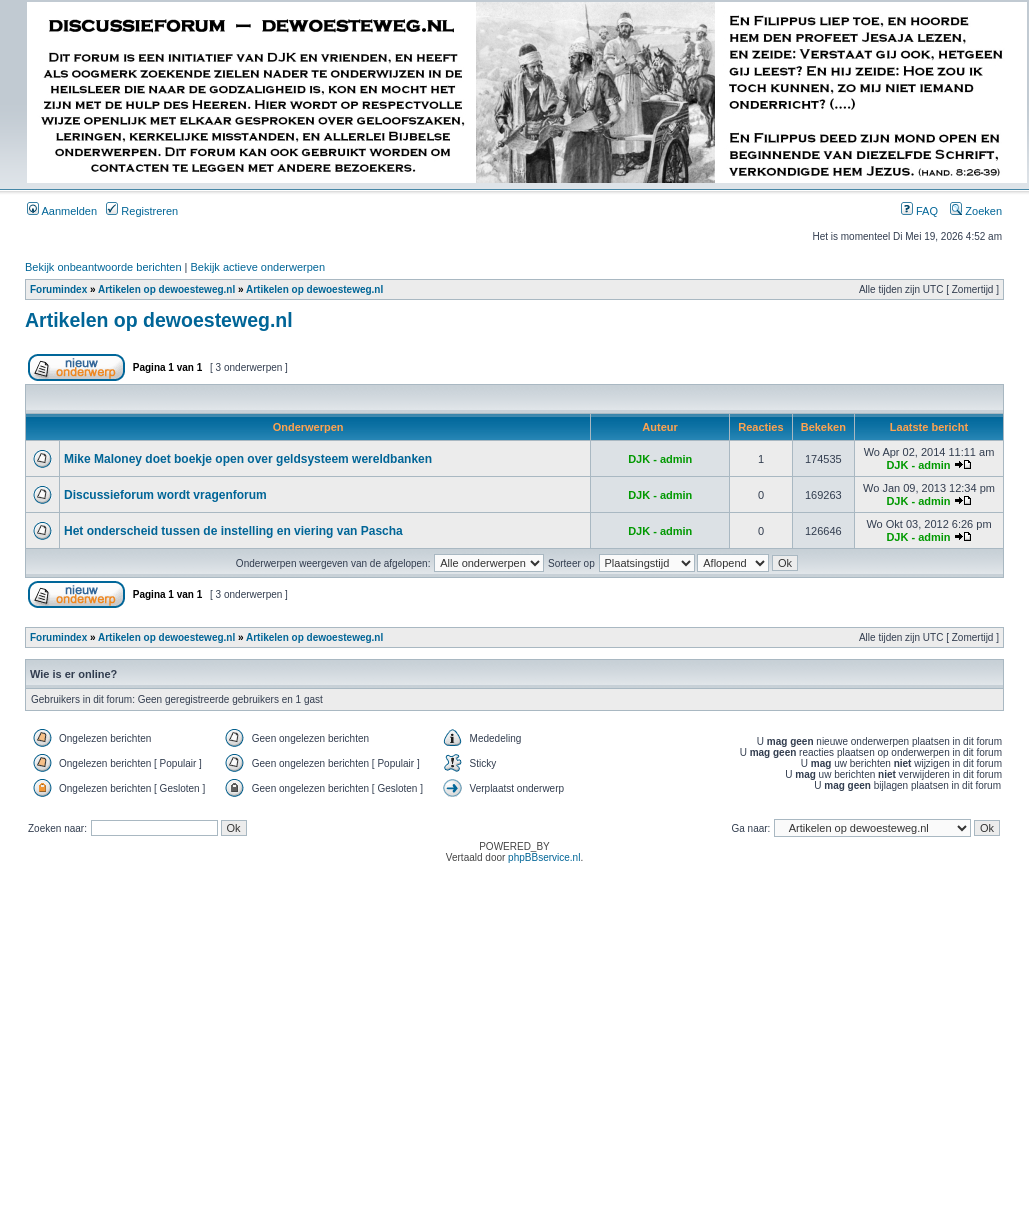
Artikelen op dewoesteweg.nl (166, 289)
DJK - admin (660, 459)
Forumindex (58, 289)
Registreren (142, 211)
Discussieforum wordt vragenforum (165, 495)
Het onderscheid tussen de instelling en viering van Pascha (233, 531)
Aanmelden (62, 211)
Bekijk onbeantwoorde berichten (103, 267)
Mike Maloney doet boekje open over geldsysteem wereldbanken (248, 459)
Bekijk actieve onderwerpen (258, 267)
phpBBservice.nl (544, 857)
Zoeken (976, 211)
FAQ (919, 211)
